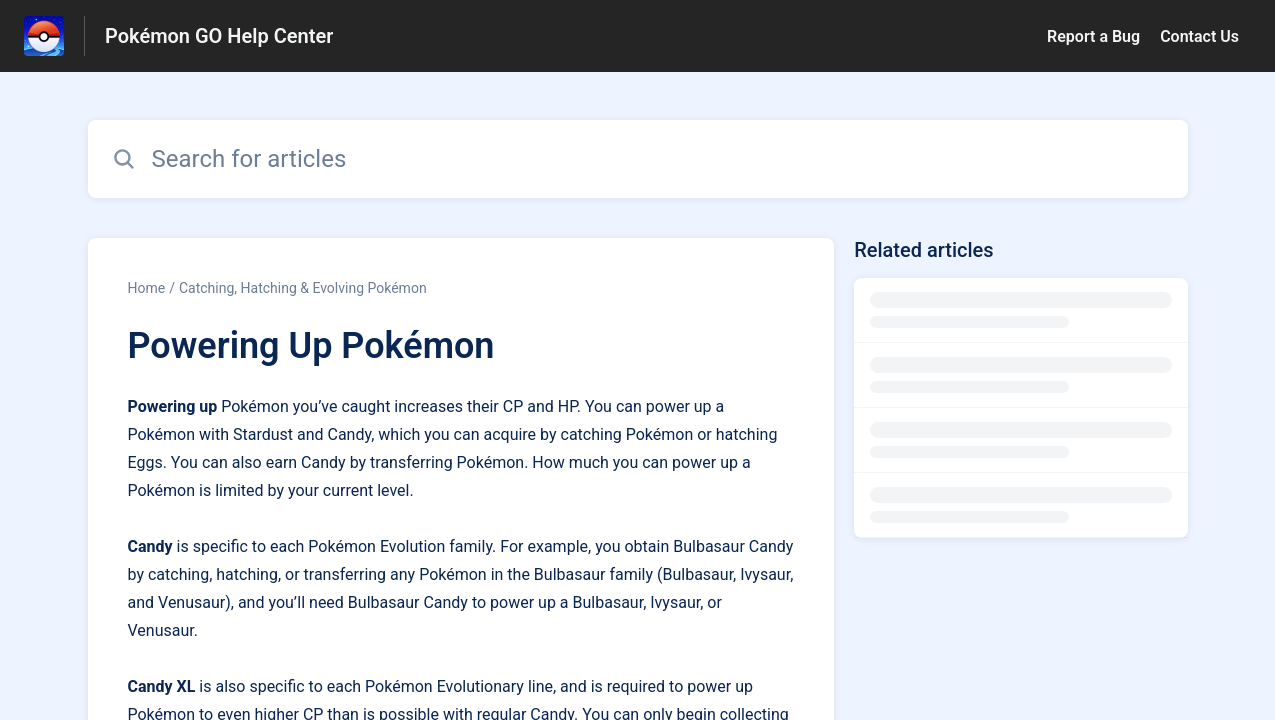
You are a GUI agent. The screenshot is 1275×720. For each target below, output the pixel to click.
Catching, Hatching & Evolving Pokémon (303, 288)
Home (147, 288)
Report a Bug (1093, 36)
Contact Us (1199, 36)
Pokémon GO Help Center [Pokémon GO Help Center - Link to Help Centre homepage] (219, 36)
